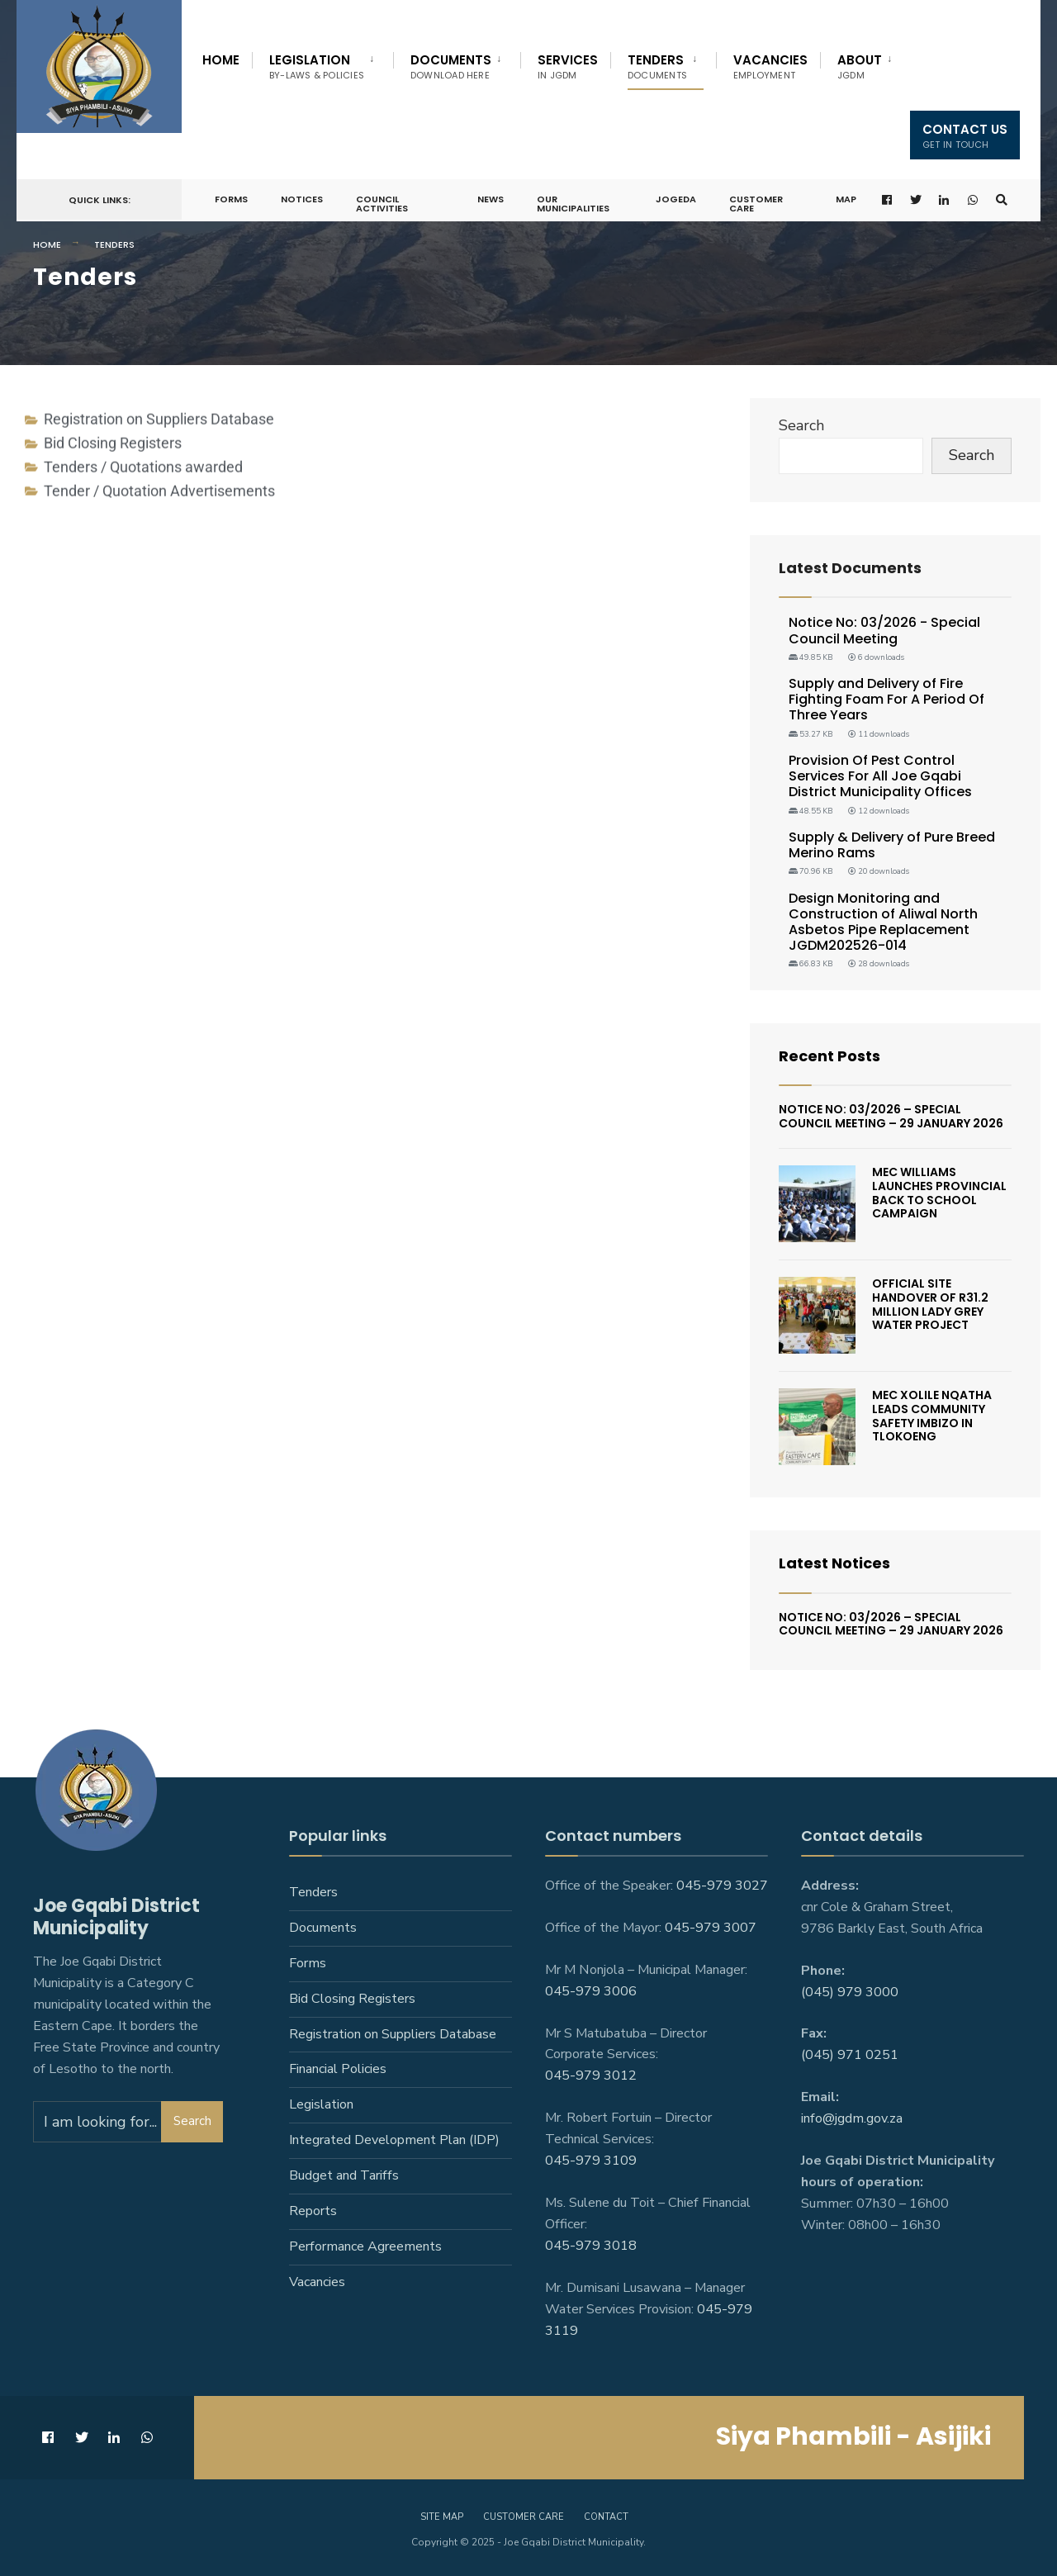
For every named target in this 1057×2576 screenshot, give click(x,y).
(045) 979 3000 (849, 1992)
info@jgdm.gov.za (852, 2118)
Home (220, 60)
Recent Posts (829, 1056)
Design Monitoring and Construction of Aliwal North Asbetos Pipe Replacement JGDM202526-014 (883, 922)
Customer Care (756, 203)
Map (846, 199)
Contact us (964, 136)
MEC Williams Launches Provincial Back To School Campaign (939, 1193)
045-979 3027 (722, 1885)
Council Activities (382, 203)
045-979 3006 (591, 1991)
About (859, 66)
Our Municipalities (573, 203)
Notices (302, 199)
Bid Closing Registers (352, 1999)
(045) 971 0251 (849, 2055)
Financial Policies (337, 2069)
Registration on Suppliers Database (392, 2034)
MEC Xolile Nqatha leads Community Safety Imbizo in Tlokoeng (932, 1416)
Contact (606, 2517)
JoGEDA (676, 199)
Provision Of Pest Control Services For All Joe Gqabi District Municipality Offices (880, 776)
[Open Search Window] (1002, 200)
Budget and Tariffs (344, 2175)
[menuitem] (322, 63)
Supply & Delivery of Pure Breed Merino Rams (892, 845)
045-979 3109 (591, 2160)
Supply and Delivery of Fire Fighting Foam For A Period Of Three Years (886, 699)
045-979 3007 (710, 1928)
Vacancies (770, 66)
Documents (450, 66)
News (490, 199)
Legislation (316, 66)
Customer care (523, 2517)
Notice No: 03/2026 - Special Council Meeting (884, 630)
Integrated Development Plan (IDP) (394, 2140)
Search (801, 425)
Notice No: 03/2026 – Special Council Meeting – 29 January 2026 (891, 1116)
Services (568, 66)
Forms (231, 199)
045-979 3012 (591, 2075)
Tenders (657, 66)
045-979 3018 (591, 2246)
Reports (313, 2211)
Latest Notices (834, 1563)
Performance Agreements (365, 2246)
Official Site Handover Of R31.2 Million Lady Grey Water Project (930, 1304)
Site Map (441, 2517)
